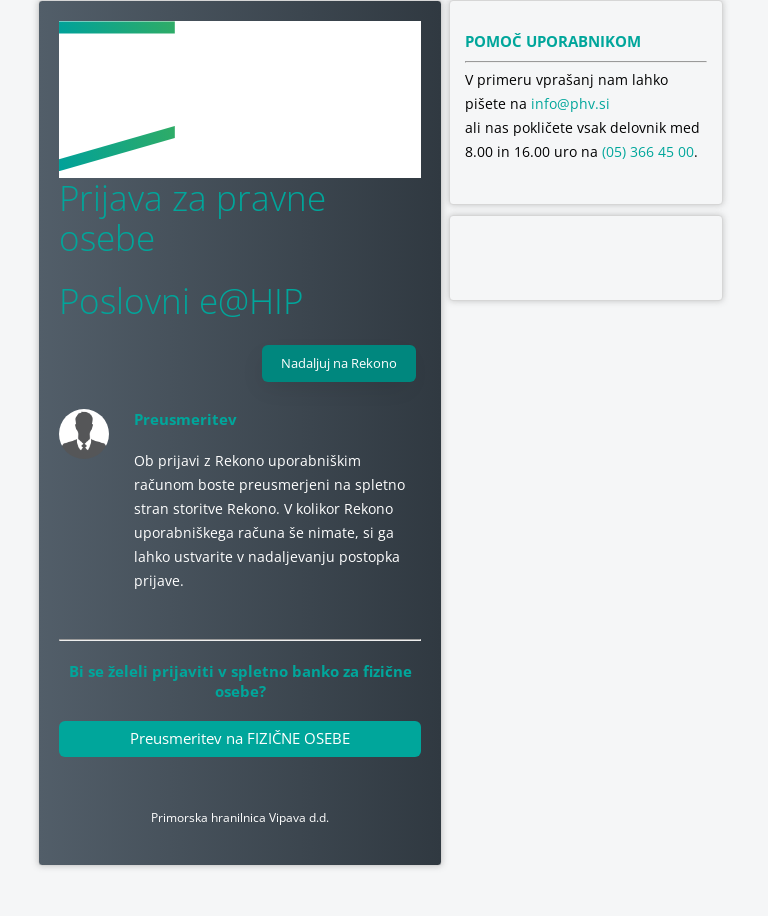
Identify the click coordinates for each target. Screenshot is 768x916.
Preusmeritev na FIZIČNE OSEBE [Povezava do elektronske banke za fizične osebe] (240, 738)
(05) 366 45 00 (648, 151)
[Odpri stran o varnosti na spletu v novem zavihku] (586, 257)
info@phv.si (570, 103)
